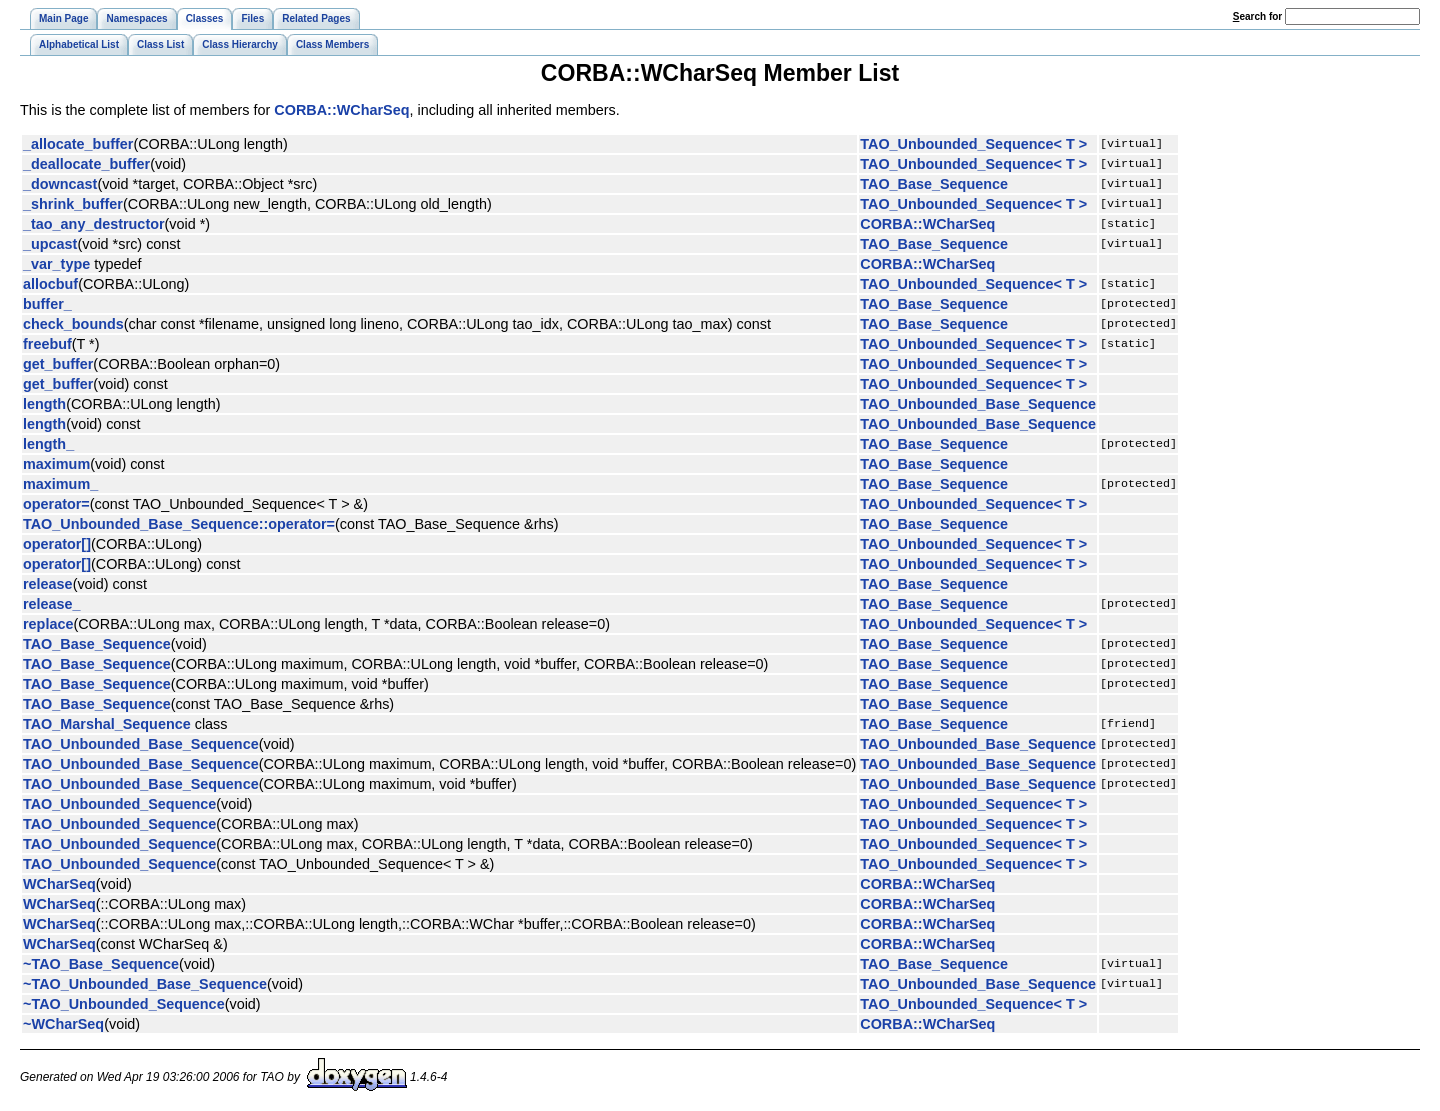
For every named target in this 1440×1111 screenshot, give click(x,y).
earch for (1257, 16)
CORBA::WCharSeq (341, 110)
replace (48, 624)
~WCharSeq (63, 1024)
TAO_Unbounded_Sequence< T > (973, 144)
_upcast (50, 244)
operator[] (57, 544)
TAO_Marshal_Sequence (107, 724)
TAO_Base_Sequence (934, 184)
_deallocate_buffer (86, 164)
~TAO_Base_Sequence (101, 964)
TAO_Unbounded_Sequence (119, 804)
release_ (52, 604)
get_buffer (58, 364)
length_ (48, 444)
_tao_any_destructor (94, 224)
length (44, 404)
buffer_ (47, 304)
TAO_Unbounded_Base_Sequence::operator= (179, 524)
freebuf (47, 344)
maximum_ (60, 484)
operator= (56, 504)
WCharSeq (59, 884)
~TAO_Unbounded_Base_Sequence (145, 984)
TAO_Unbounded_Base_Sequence (978, 404)
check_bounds (73, 324)
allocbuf (50, 284)
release (48, 584)
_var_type (56, 264)
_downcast (60, 184)
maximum (56, 464)
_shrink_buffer (73, 204)
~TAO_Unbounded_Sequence (124, 1004)
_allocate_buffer (78, 144)
